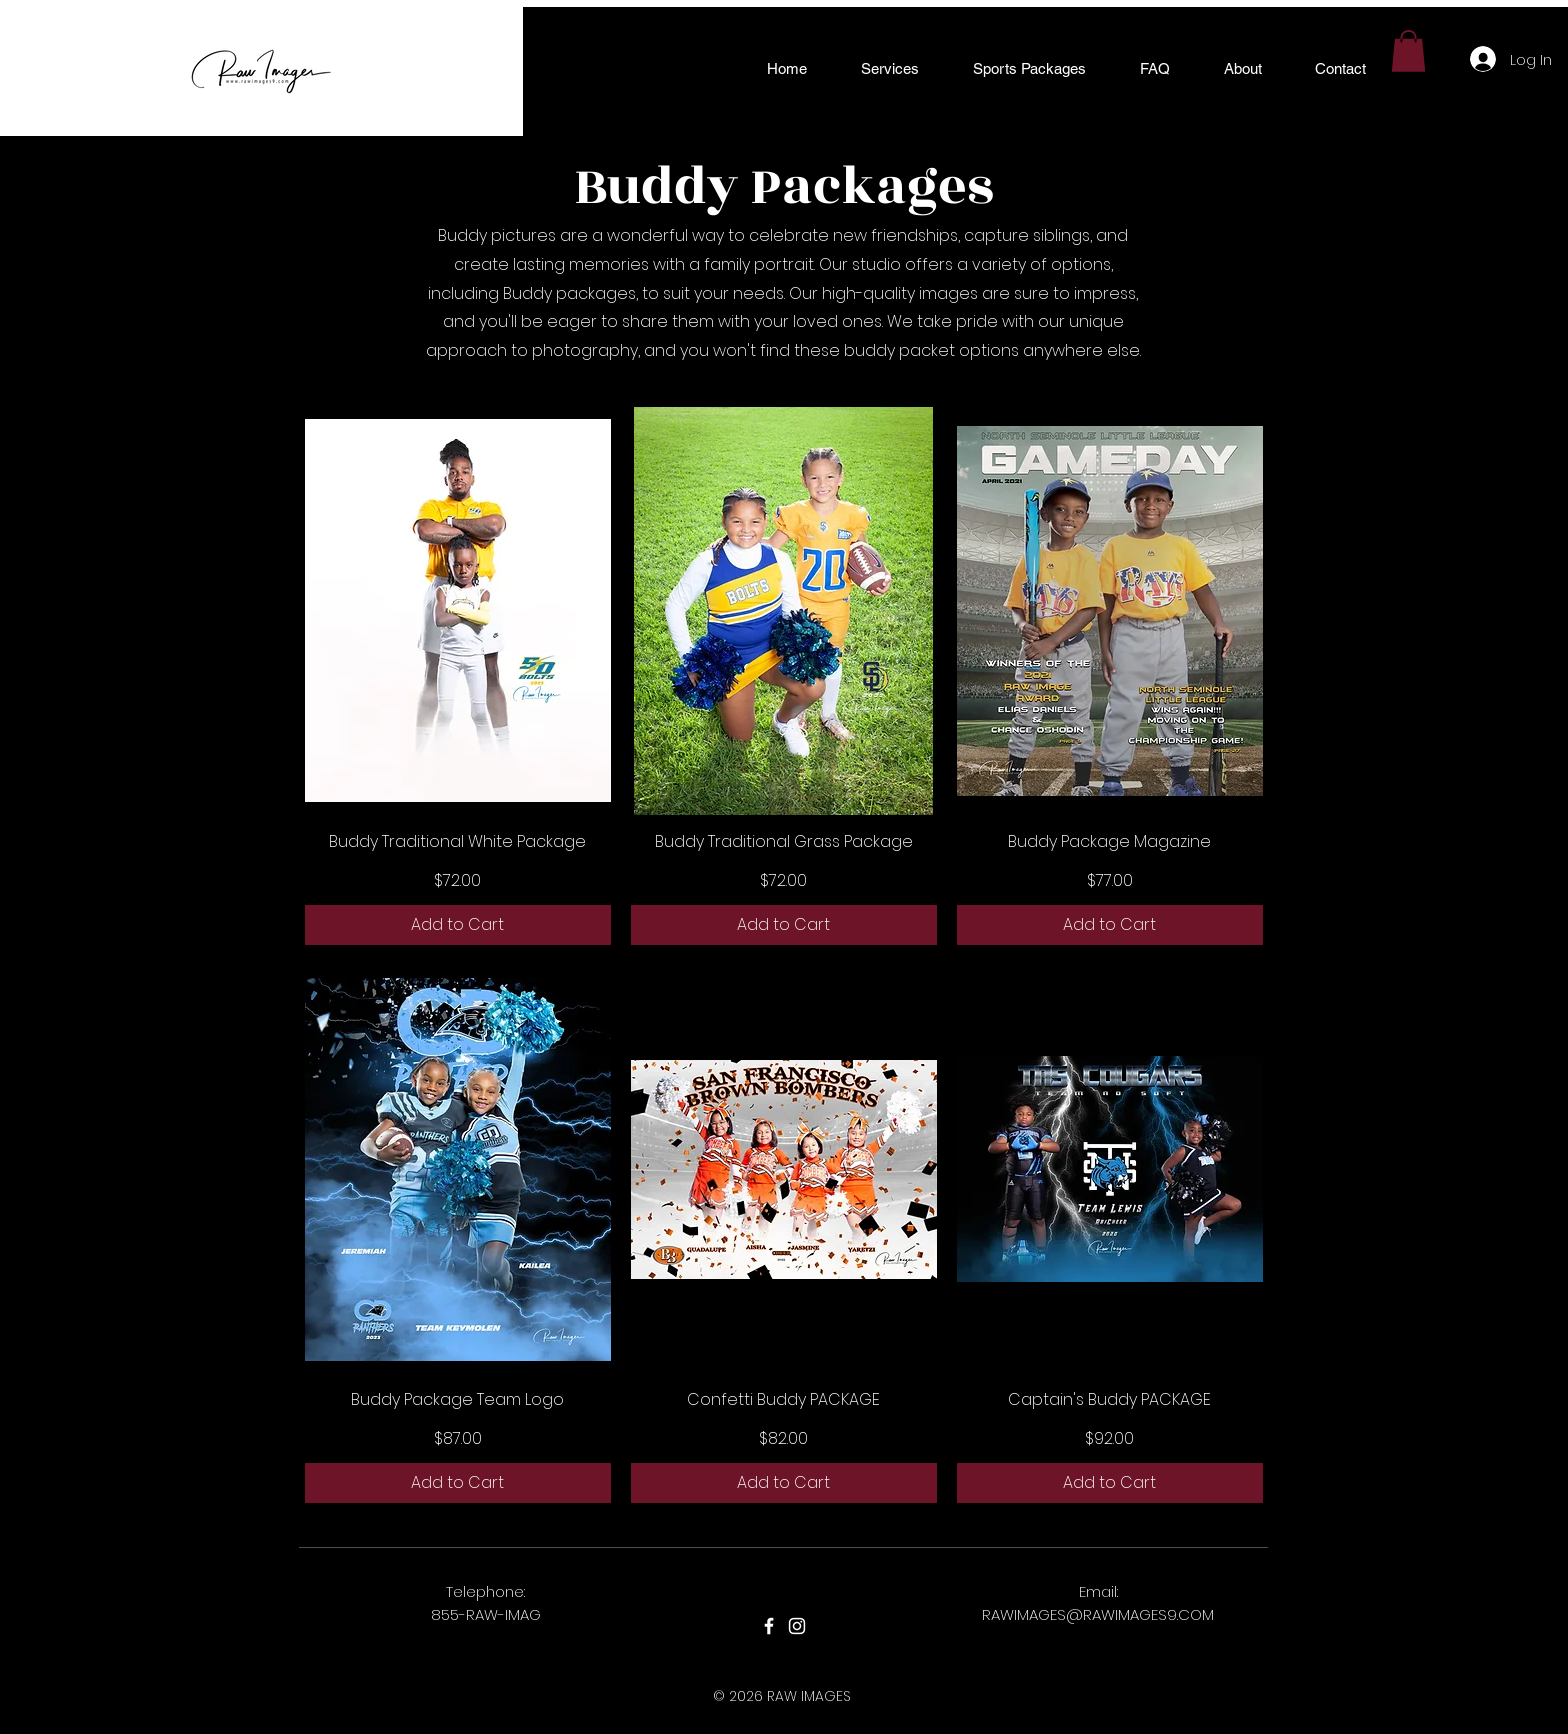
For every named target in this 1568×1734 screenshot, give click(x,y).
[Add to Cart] (458, 925)
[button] (890, 68)
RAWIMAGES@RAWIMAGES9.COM (1098, 1614)
